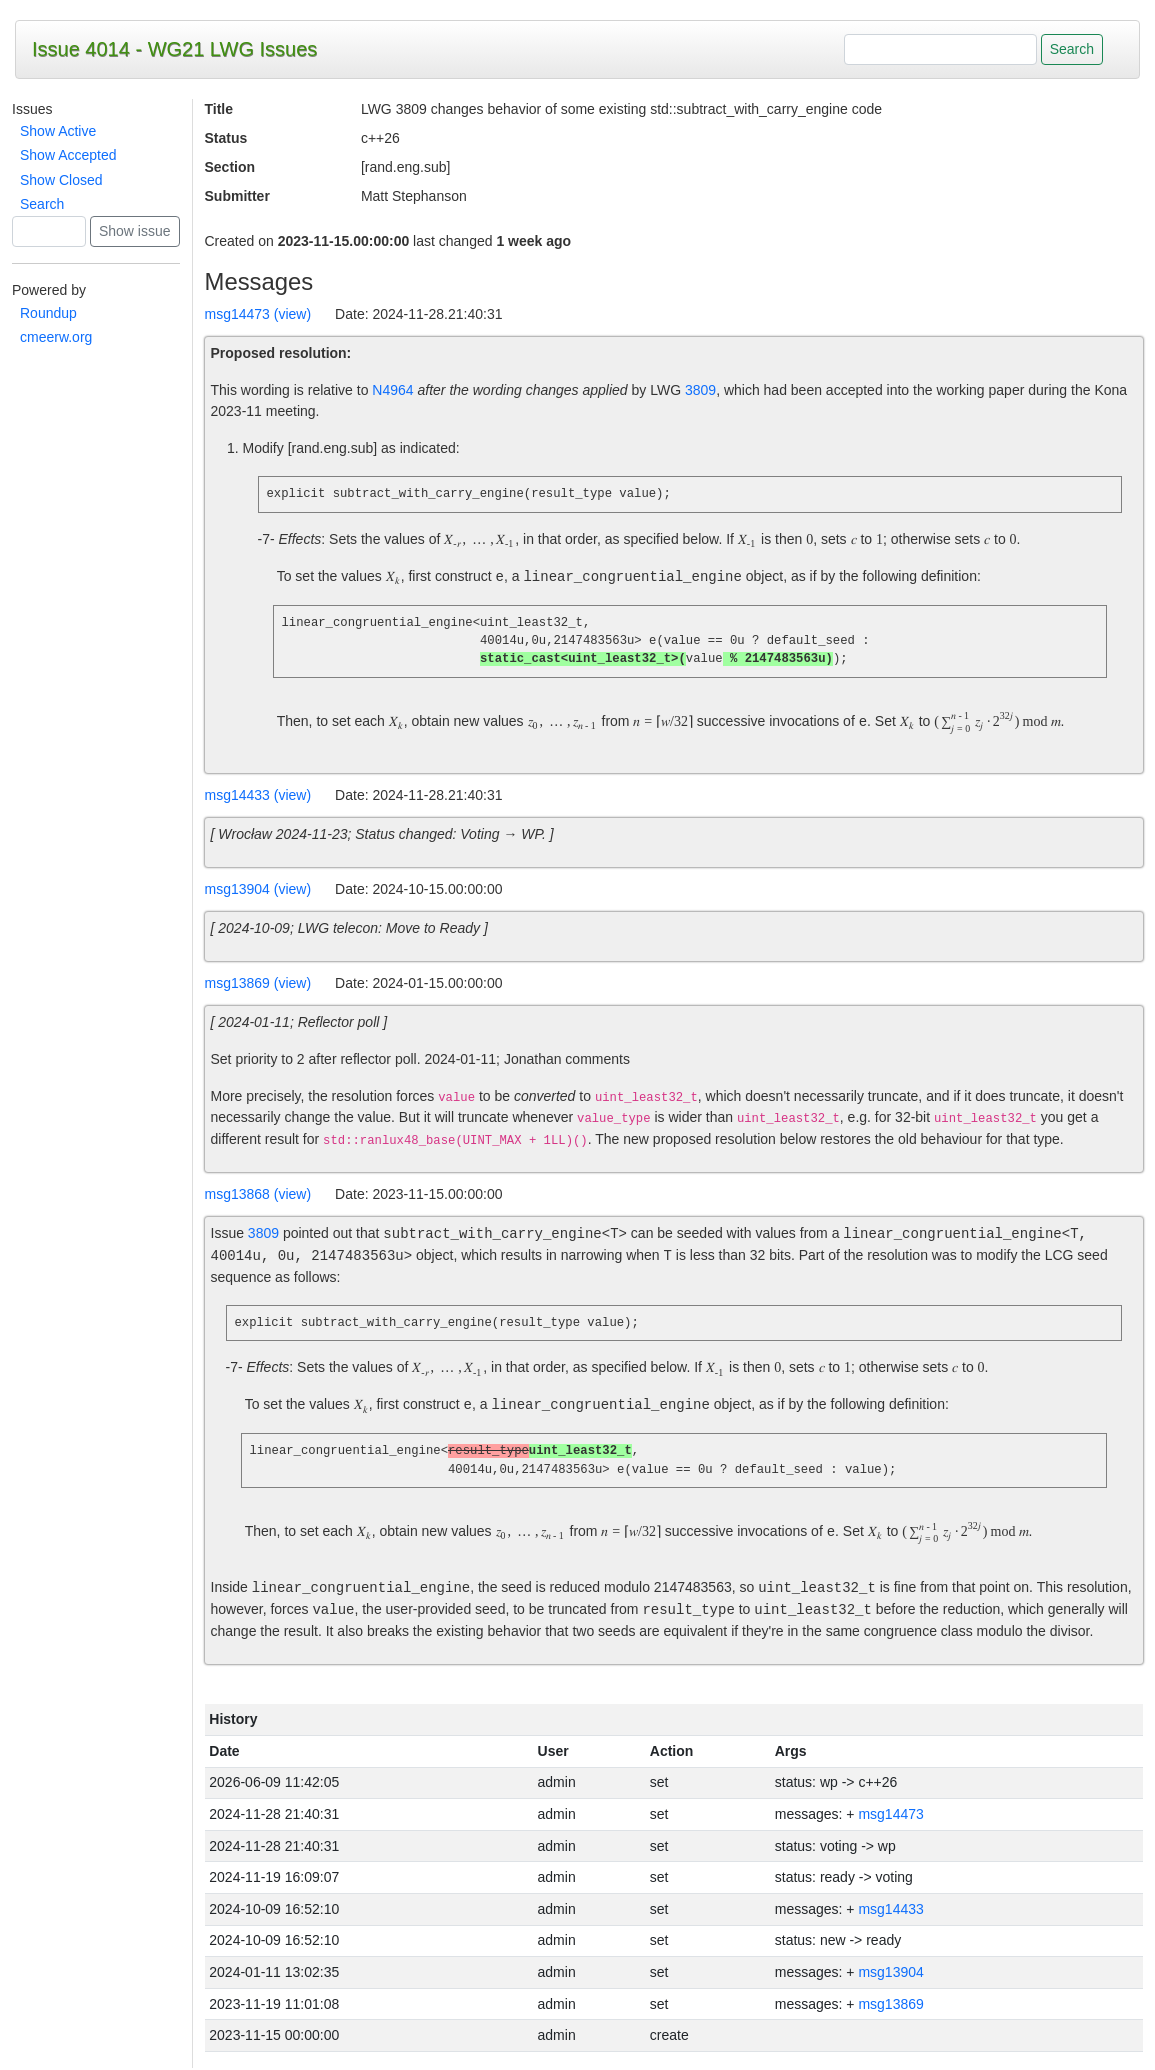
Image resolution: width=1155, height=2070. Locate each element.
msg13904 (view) (258, 890)
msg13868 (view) (258, 1195)
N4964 (392, 390)
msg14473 (890, 1816)
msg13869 (890, 2006)
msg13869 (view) (258, 984)
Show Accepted (68, 155)
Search (42, 204)
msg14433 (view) (258, 796)
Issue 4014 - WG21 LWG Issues (174, 49)
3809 (700, 390)
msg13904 (890, 1974)
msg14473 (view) (258, 314)
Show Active (58, 131)
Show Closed (61, 180)
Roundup (48, 313)
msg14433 (890, 1911)
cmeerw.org (56, 337)
